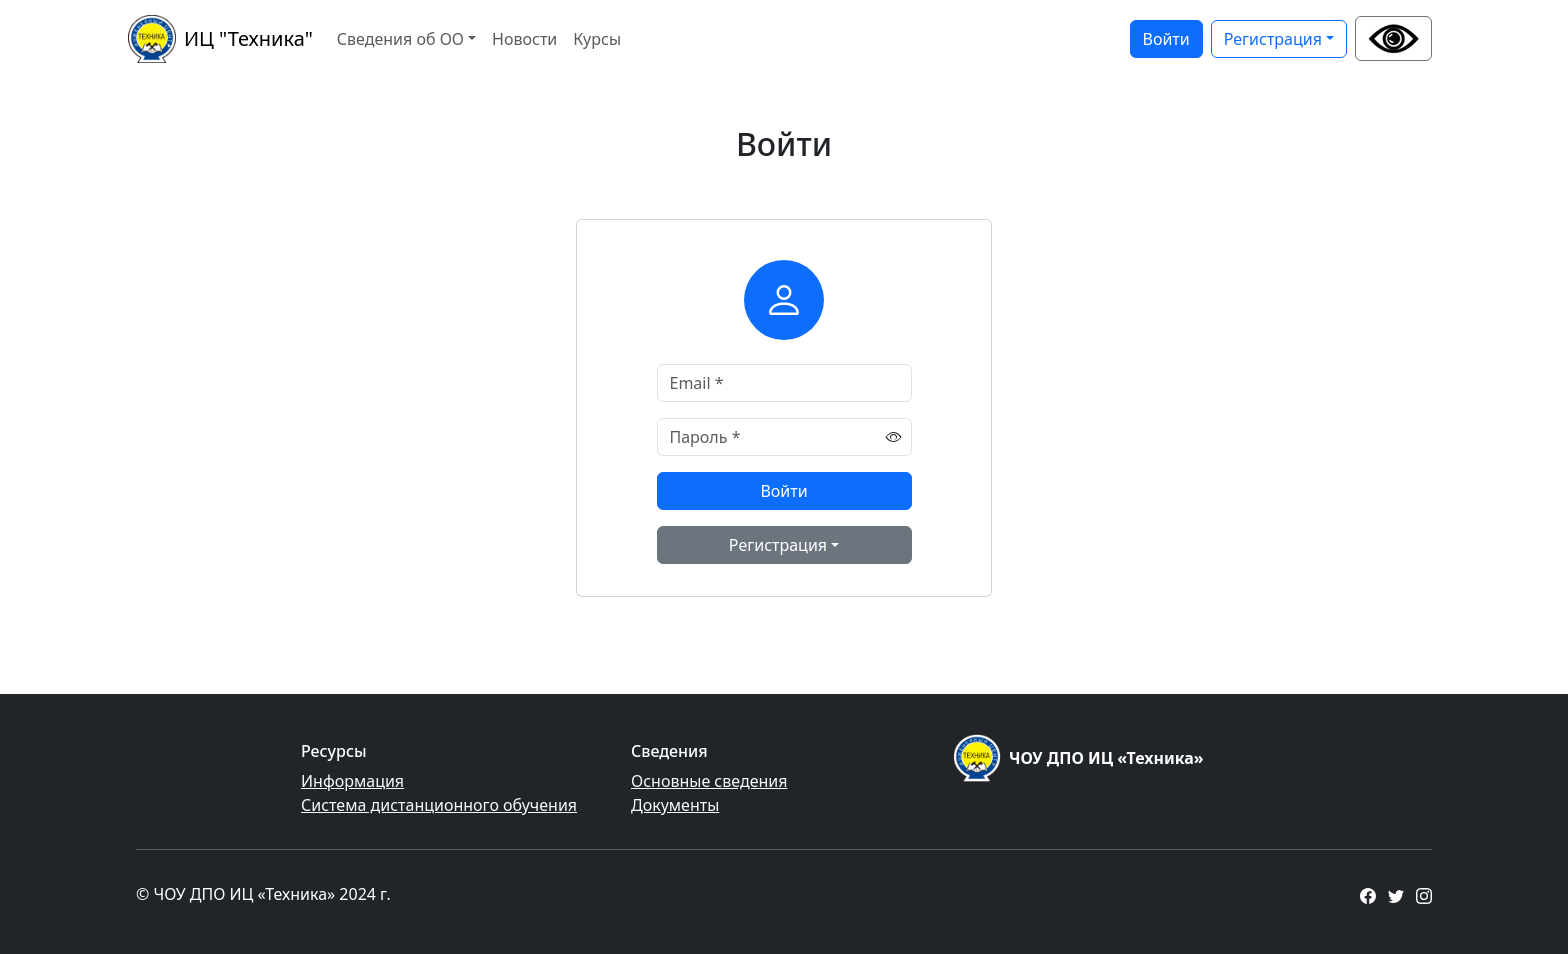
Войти (1166, 39)
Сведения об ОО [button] (400, 39)
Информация (352, 781)
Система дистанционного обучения (439, 805)
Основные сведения (709, 781)
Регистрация (1273, 39)
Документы (675, 805)
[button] (1393, 38)
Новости (524, 39)
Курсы (597, 39)
